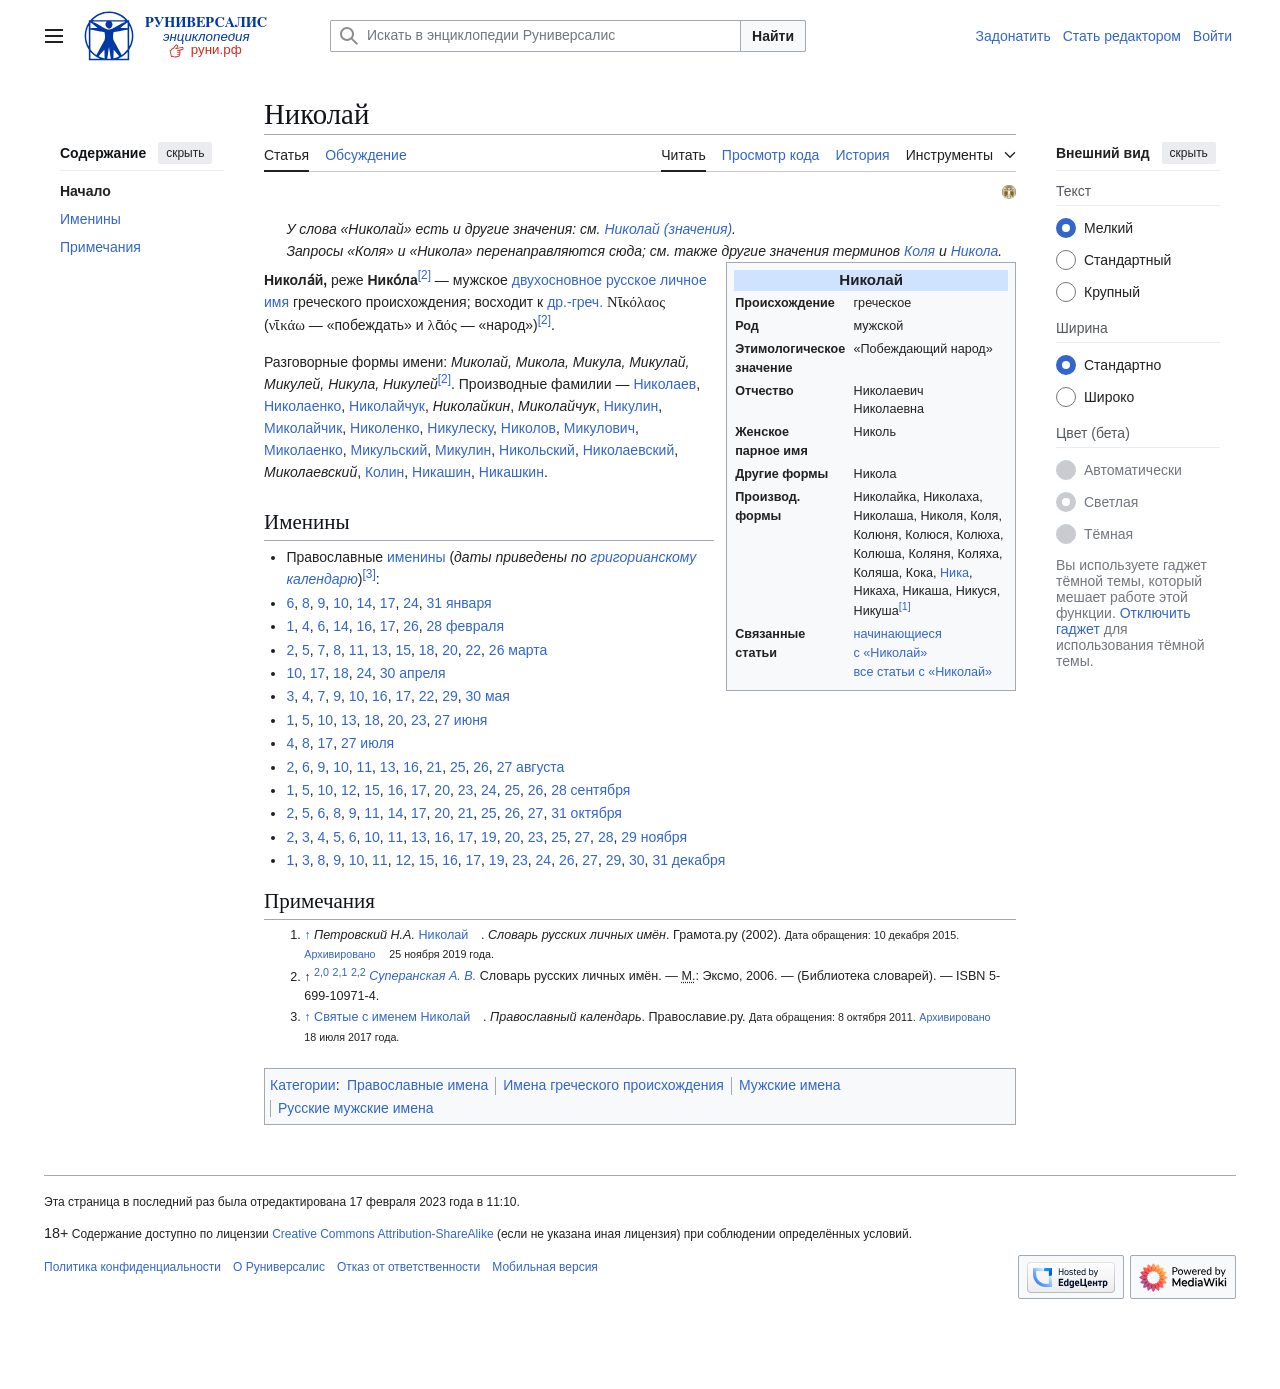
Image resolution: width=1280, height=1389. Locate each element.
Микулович (599, 428)
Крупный (1112, 292)
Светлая (1111, 502)
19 (489, 837)
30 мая (488, 696)
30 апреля (413, 673)
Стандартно (1122, 365)
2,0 (321, 971)
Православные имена (417, 1085)
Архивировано (339, 954)
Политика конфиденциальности (132, 1267)
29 (450, 696)
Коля (919, 251)
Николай (444, 935)
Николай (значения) (668, 229)
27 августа (531, 767)
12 (349, 790)
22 (474, 650)
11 (357, 650)
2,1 (340, 971)
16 (364, 626)
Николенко (384, 428)
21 (435, 767)
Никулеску (460, 428)
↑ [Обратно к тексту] (307, 935)
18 (427, 650)
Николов (528, 428)
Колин (384, 472)
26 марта (518, 650)
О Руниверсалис (279, 1267)
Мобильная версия (545, 1267)
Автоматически (1133, 470)
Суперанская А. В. (422, 977)
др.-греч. (575, 302)
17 (388, 603)
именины (416, 557)
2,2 (358, 971)
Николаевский (628, 450)
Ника (954, 573)
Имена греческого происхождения (613, 1085)
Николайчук (387, 406)
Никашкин (511, 472)
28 (606, 837)
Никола (975, 251)
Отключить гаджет (1123, 621)
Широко (1109, 397)
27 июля (367, 743)
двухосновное (557, 280)
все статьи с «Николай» (923, 672)
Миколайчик (303, 428)
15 (403, 650)
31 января (459, 603)
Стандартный (1127, 260)
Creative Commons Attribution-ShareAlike (382, 1234)
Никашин (441, 472)
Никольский (537, 450)
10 (341, 603)
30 (637, 860)
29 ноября (654, 837)
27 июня (460, 720)
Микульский (389, 450)
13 (380, 650)
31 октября (586, 813)
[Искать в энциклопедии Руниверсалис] (535, 36)
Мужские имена (790, 1085)
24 (411, 603)
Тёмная (1108, 534)
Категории (303, 1085)
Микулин (463, 450)
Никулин (631, 406)
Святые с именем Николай (392, 1017)
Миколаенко (303, 450)
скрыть (185, 153)
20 (450, 650)
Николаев (664, 384)
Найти (773, 36)
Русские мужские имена (355, 1108)
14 (364, 603)
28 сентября (590, 790)
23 (419, 720)
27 (536, 813)
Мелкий (1108, 228)
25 (458, 767)
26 (411, 626)
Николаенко (302, 406)
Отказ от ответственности (408, 1267)
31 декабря (688, 860)
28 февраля (466, 626)
